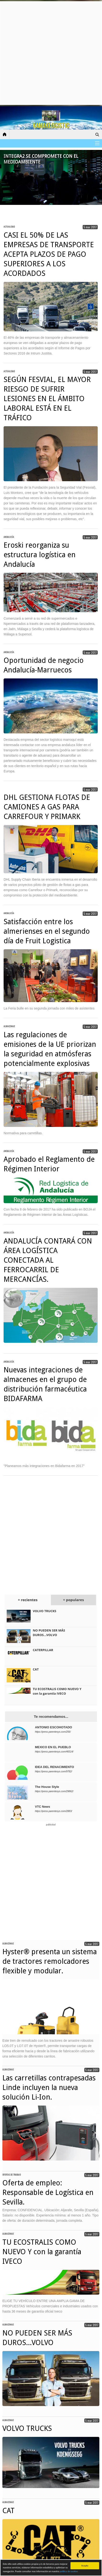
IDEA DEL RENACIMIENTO (54, 1767)
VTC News (42, 1806)
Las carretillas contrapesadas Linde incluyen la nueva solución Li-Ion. (49, 2087)
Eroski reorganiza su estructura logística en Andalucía (39, 554)
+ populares (73, 1599)
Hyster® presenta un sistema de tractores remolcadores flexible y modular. (49, 1961)
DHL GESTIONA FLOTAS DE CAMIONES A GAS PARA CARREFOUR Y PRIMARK (47, 807)
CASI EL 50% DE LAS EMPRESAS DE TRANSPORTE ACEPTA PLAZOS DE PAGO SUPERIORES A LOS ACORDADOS (49, 254)
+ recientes (28, 1599)
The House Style (47, 1787)
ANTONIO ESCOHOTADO (53, 1727)
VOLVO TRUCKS (44, 1611)
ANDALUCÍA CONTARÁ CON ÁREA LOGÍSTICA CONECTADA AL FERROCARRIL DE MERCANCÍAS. (48, 1260)
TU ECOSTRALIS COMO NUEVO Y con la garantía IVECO (57, 1691)
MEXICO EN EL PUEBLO (53, 1747)
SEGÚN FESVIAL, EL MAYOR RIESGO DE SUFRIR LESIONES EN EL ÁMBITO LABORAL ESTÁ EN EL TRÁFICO (47, 398)
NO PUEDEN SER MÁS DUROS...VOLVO (49, 1632)
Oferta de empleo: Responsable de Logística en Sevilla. (47, 2192)
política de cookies (69, 2574)
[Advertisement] (50, 53)
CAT (36, 1669)
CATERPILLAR (43, 1650)
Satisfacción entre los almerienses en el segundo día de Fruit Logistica (47, 931)
